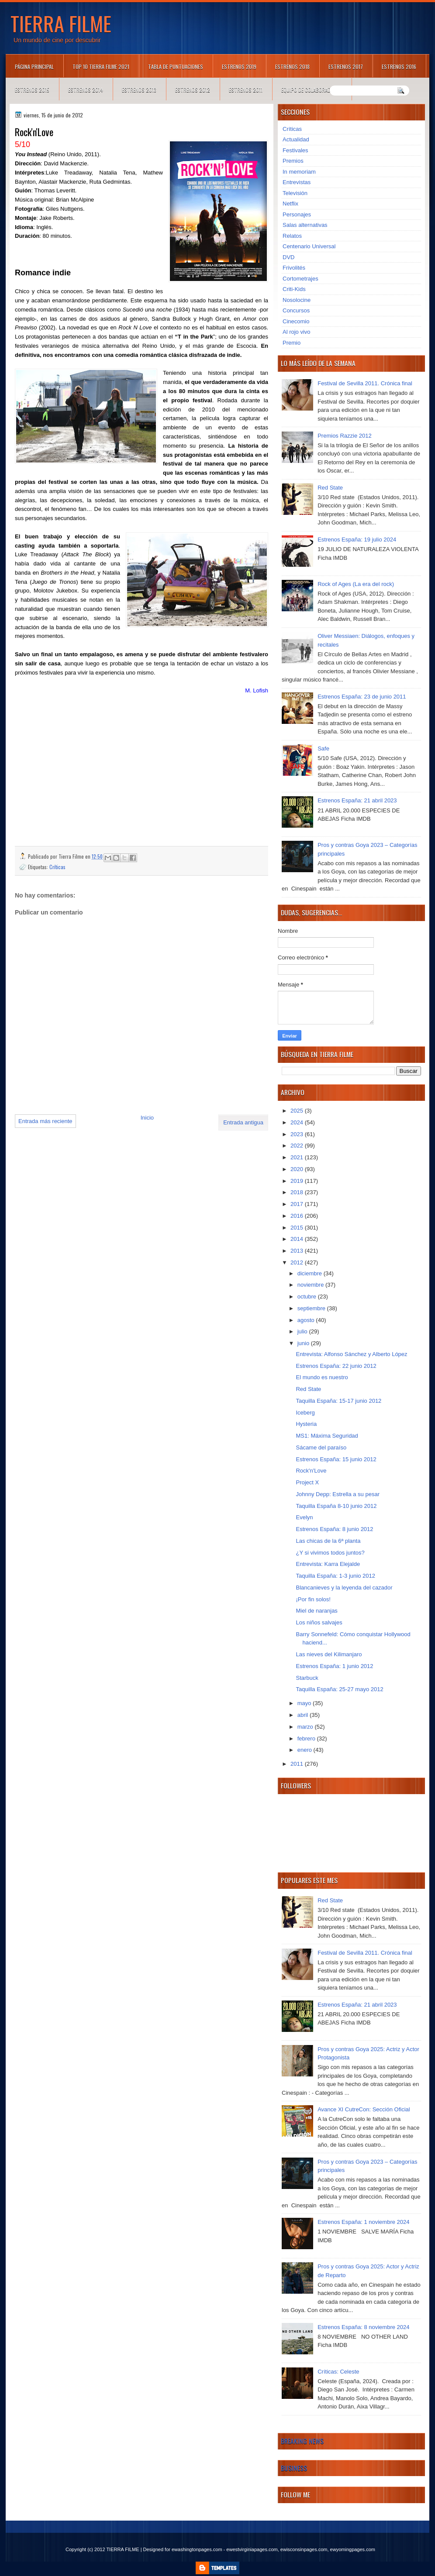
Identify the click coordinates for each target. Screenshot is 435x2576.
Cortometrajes (300, 278)
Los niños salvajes (319, 1622)
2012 (297, 1262)
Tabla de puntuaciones (175, 66)
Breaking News (302, 2441)
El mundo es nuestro (322, 1377)
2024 (297, 1122)
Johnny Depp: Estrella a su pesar (338, 1494)
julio (303, 1331)
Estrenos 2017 (345, 66)
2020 (297, 1169)
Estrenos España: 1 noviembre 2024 (363, 2222)
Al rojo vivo (297, 332)
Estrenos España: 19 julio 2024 (357, 539)
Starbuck (307, 1678)
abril (303, 1715)
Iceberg (305, 1412)
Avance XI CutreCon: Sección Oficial (364, 2109)
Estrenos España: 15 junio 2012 (336, 1459)
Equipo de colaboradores (311, 89)
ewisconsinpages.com (304, 2549)
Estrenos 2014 (85, 89)
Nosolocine (297, 300)
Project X (307, 1482)
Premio (291, 342)
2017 (297, 1204)
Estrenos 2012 (192, 89)
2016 (297, 1216)
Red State (330, 487)
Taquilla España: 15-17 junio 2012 (338, 1401)
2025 (297, 1110)
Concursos (296, 310)
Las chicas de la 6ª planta (328, 1541)
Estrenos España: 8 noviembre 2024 (363, 2327)
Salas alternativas (305, 225)
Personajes (297, 214)
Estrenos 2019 (239, 66)
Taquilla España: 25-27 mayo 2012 (339, 1689)
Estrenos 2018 (292, 66)
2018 (297, 1192)
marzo (306, 1726)
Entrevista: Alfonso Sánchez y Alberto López (351, 1354)
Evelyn (304, 1517)
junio (304, 1343)
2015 (297, 1227)
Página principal (34, 66)
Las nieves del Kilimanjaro (329, 1654)
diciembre (310, 1273)
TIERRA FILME (60, 23)
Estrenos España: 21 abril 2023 (357, 800)
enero (305, 1750)
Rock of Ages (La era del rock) (356, 584)
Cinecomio (296, 321)
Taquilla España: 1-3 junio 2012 (335, 1575)
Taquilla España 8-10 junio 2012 (336, 1506)
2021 (297, 1157)
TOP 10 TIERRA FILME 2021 (100, 66)
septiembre (312, 1308)
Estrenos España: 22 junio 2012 (336, 1366)
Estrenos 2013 (139, 89)
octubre (307, 1296)
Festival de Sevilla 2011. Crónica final (365, 383)
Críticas (57, 866)
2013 (297, 1250)
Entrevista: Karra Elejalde (328, 1564)
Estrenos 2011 (245, 89)
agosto (306, 1320)
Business (294, 2468)
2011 (297, 1764)
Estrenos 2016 (399, 66)
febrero (307, 1738)
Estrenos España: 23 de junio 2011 (362, 696)
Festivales (295, 150)
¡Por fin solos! (313, 1599)
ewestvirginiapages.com (251, 2549)
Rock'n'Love (311, 1470)
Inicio (147, 1117)
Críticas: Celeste (338, 2371)
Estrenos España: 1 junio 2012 (334, 1666)
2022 (297, 1145)
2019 (297, 1181)
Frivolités (294, 267)
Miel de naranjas (316, 1610)
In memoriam (299, 171)
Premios (293, 161)
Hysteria (306, 1424)
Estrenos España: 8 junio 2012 (334, 1529)
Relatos (292, 236)
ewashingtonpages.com (197, 2549)
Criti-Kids (294, 289)
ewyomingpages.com (352, 2549)
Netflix (290, 203)
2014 (297, 1239)
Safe (323, 748)
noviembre (311, 1284)
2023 (297, 1134)
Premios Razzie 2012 (345, 435)
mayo (305, 1703)
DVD (288, 257)
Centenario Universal (309, 246)
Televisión (295, 193)
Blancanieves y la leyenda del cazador (344, 1587)
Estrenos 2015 (32, 89)
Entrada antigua (243, 1122)
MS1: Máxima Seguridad (327, 1435)
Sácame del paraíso (321, 1447)
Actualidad (296, 139)
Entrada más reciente (45, 1121)
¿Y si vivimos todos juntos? (330, 1552)
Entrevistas (297, 182)
